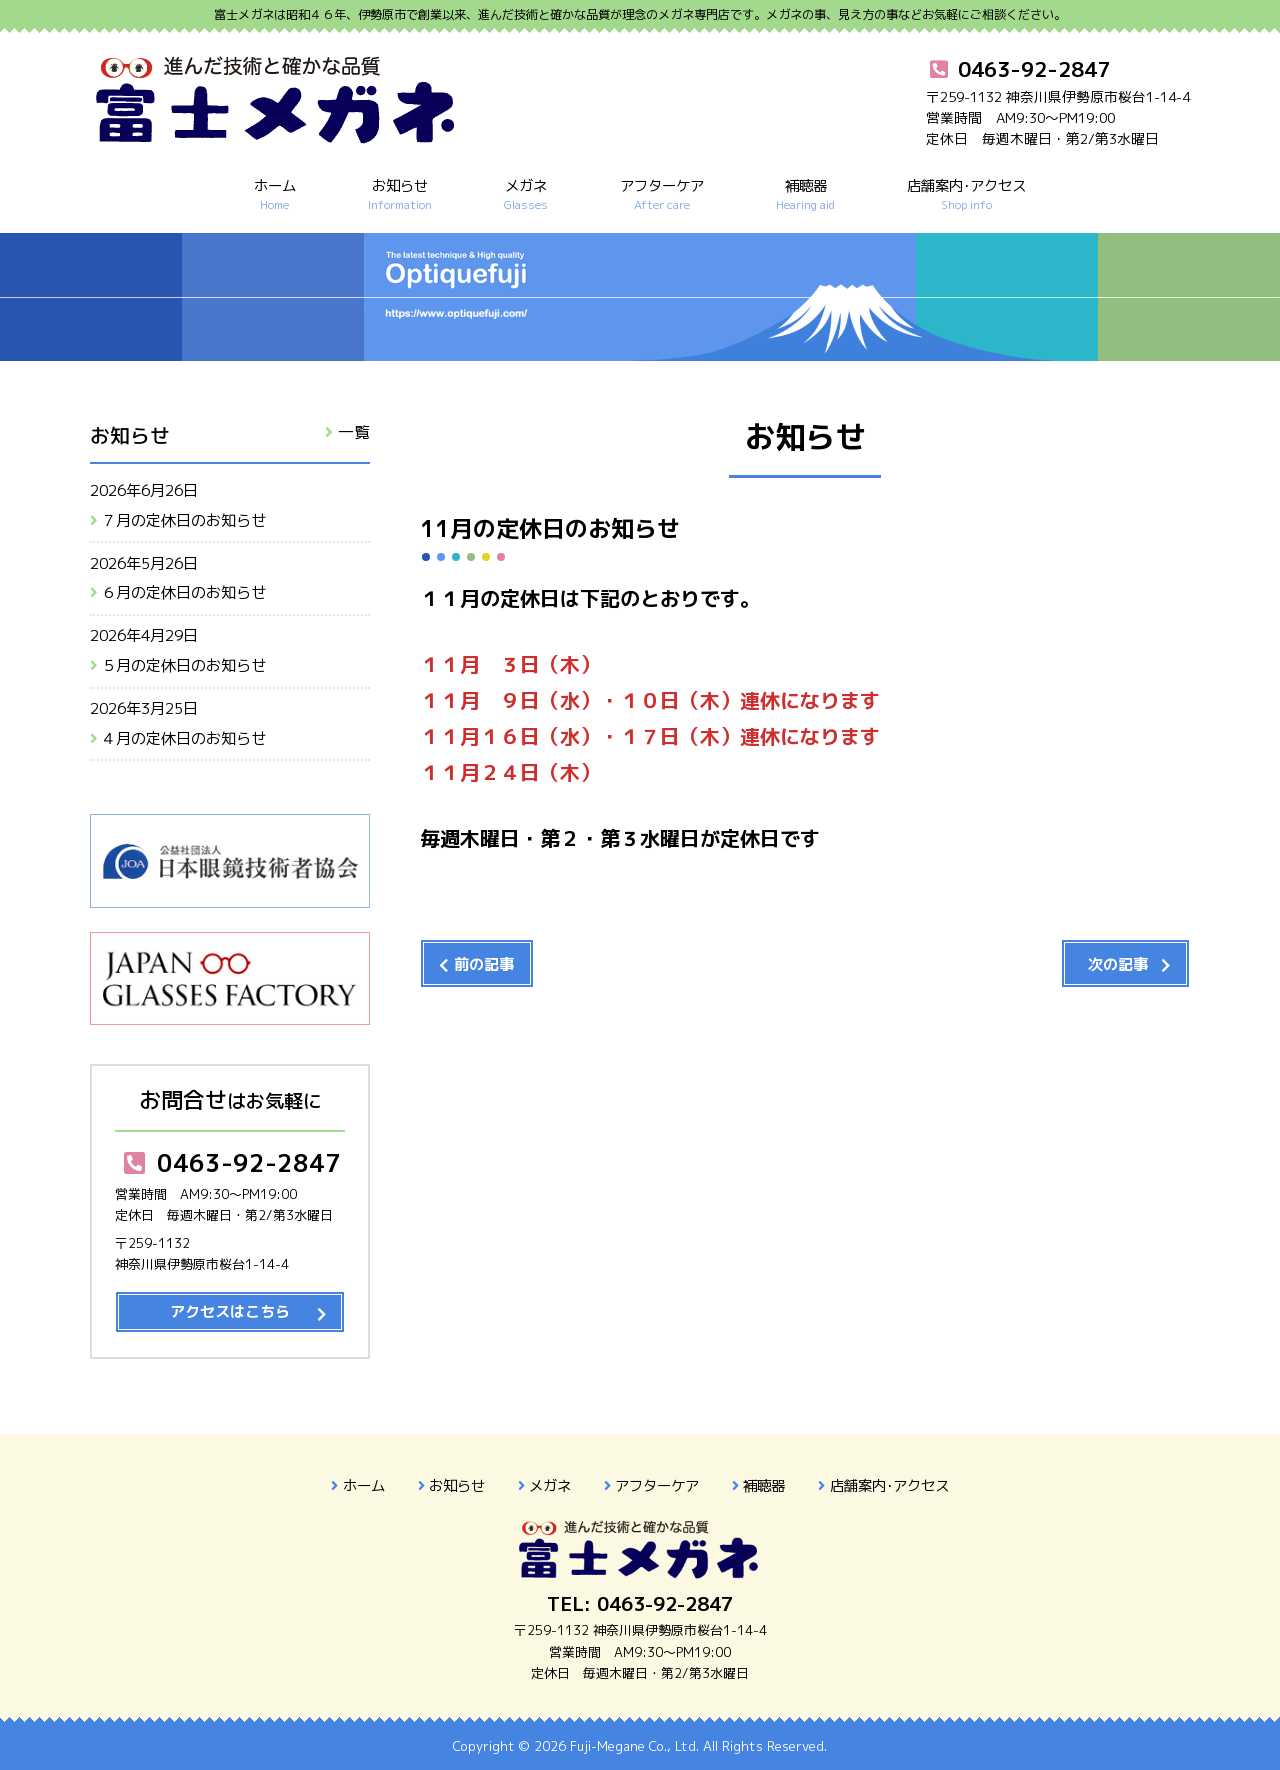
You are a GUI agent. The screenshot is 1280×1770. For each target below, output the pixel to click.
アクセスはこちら (230, 1311)
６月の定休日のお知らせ (183, 592)
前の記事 (484, 964)
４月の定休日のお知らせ (183, 738)
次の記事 (1118, 964)
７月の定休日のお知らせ (183, 520)
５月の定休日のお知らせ (183, 665)
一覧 (354, 432)
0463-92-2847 (229, 1163)
